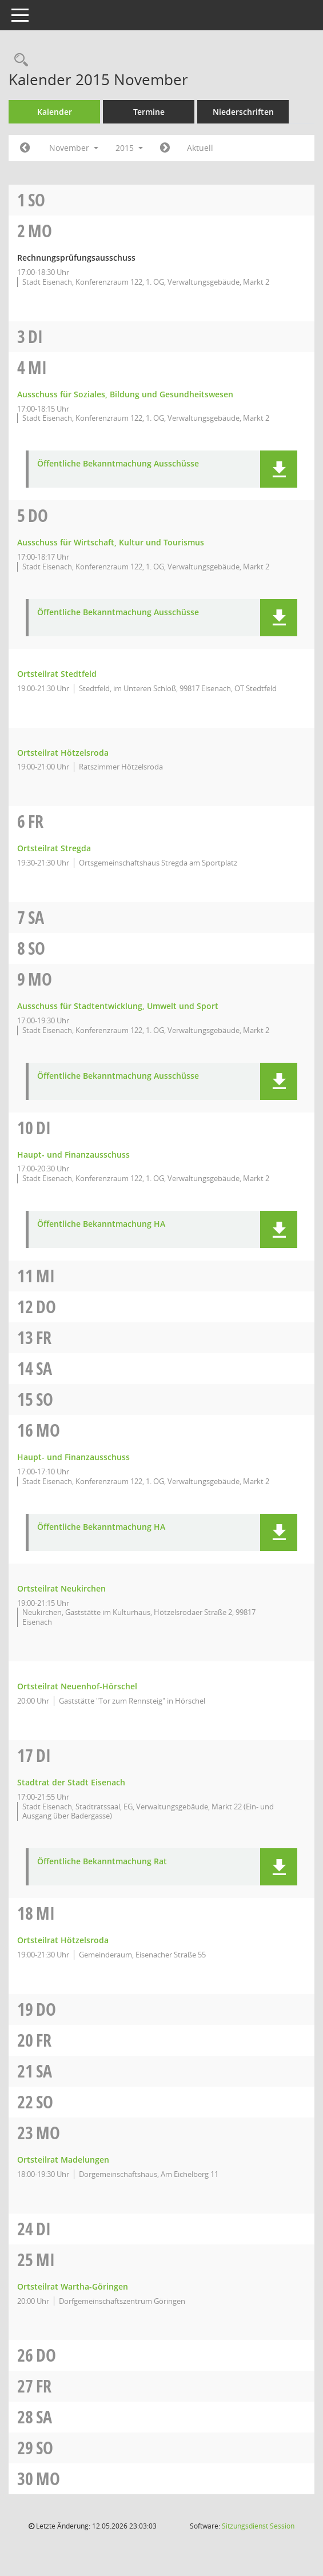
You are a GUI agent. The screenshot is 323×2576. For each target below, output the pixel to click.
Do (38, 515)
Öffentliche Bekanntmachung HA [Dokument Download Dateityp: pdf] (101, 1224)
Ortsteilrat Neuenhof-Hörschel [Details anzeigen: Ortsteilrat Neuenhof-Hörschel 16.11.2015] (77, 1686)
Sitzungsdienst (258, 2526)
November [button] (73, 147)
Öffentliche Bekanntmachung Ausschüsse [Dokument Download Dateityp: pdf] (118, 464)
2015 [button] (129, 147)
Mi (37, 367)
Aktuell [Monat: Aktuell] (200, 147)
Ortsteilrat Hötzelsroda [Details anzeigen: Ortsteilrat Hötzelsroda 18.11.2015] (63, 1940)
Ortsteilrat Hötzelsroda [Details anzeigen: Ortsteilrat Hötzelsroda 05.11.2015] (63, 752)
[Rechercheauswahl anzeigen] (18, 60)
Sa (36, 917)
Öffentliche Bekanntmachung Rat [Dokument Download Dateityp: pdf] (102, 1862)
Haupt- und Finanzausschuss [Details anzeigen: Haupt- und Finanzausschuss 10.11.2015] (73, 1154)
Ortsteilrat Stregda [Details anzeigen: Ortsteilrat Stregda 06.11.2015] (54, 848)
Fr (35, 821)
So (36, 200)
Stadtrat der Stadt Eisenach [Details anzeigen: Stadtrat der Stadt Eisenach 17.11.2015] (71, 1782)
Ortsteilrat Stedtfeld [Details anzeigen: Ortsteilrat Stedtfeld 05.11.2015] (57, 673)
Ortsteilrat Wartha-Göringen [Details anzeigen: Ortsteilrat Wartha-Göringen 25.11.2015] (72, 2286)
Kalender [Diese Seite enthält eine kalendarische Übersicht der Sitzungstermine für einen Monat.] (54, 111)
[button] (278, 469)
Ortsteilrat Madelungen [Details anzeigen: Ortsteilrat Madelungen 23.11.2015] (63, 2159)
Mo (40, 230)
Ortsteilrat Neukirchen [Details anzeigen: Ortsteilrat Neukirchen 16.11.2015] (61, 1588)
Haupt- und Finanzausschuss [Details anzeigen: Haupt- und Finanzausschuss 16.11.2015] (73, 1457)
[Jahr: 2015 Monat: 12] (164, 148)
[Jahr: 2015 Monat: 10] (24, 148)
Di (35, 336)
